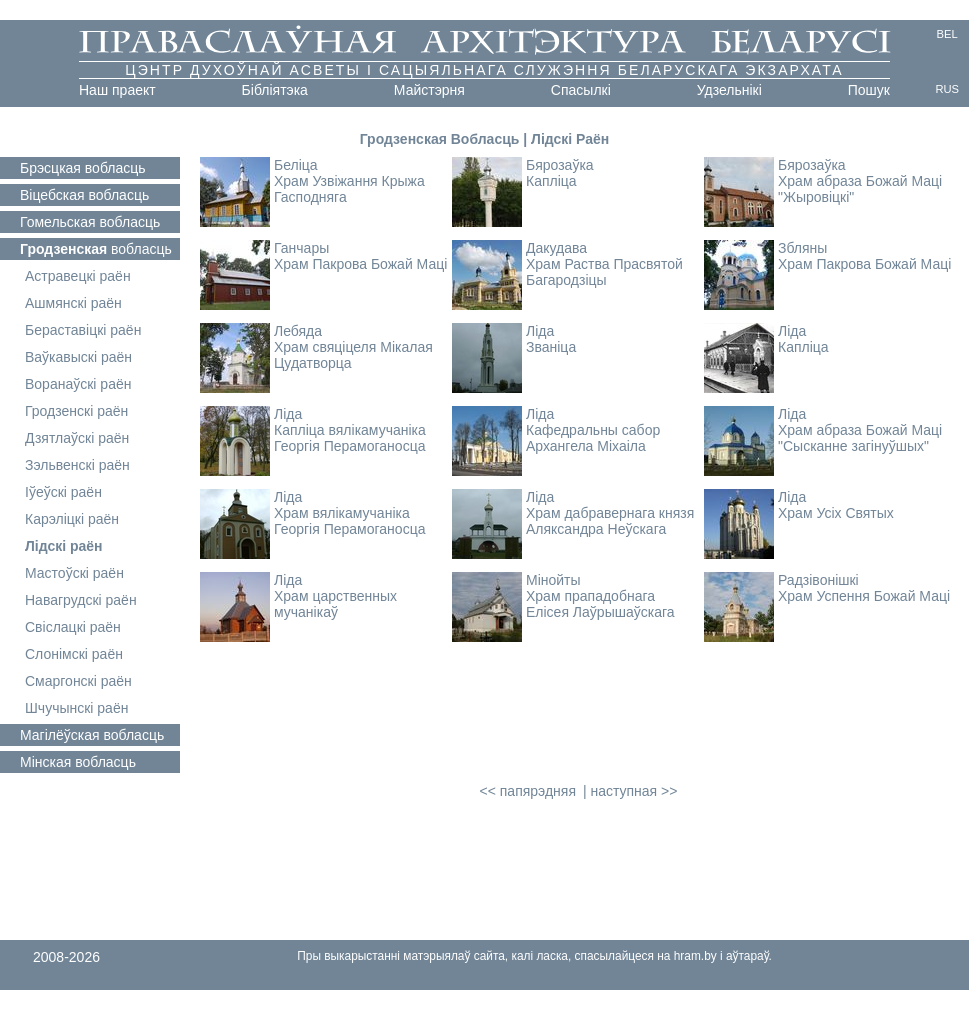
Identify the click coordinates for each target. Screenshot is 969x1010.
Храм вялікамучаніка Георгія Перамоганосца (349, 521)
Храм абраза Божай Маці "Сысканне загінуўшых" (860, 438)
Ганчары (301, 248)
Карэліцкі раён (72, 519)
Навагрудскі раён (81, 600)
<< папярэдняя (528, 791)
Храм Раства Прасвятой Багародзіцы (604, 272)
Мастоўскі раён (74, 573)
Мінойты (553, 580)
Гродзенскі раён (76, 411)
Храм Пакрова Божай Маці (360, 264)
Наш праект (117, 90)
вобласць (83, 168)
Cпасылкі (581, 90)
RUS (947, 89)
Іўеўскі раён (63, 492)
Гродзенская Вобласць (440, 139)
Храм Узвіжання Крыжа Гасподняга (349, 189)
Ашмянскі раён (73, 303)
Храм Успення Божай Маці (864, 596)
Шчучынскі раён (76, 708)
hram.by (695, 956)
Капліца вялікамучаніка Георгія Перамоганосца (350, 438)
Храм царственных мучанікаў (335, 604)
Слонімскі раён (74, 654)
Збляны (802, 248)
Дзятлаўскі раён (77, 438)
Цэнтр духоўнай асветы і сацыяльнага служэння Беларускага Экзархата (484, 70)
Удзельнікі (729, 90)
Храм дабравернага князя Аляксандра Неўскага (610, 521)
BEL (947, 34)
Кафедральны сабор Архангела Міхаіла (593, 438)
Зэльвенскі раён (77, 465)
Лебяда (298, 331)
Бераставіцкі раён (83, 330)
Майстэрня (429, 90)
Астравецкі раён (78, 276)
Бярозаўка (560, 165)
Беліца (296, 165)
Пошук (869, 90)
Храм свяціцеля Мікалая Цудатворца (353, 355)
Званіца (551, 347)
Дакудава (556, 248)
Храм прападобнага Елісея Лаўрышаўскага (600, 604)
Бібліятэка (275, 90)
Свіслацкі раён (73, 627)
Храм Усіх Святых (836, 513)
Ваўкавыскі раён (78, 357)
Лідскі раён (64, 546)
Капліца (551, 181)
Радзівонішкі (818, 580)
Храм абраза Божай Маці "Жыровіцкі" (860, 189)
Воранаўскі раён (78, 384)
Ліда (540, 331)
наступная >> (633, 791)
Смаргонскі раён (78, 681)
